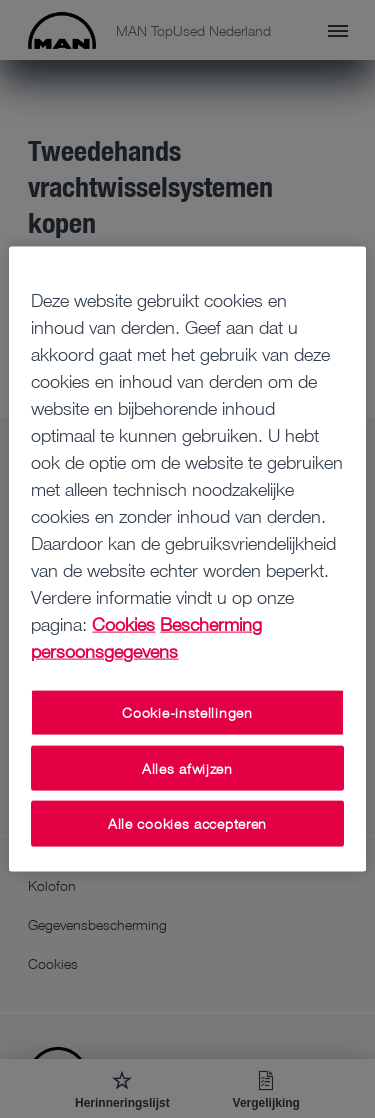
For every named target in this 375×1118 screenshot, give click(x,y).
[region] (187, 559)
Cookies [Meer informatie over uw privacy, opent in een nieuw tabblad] (123, 624)
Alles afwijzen (187, 767)
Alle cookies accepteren (187, 823)
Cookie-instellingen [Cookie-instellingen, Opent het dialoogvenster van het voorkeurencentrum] (187, 712)
